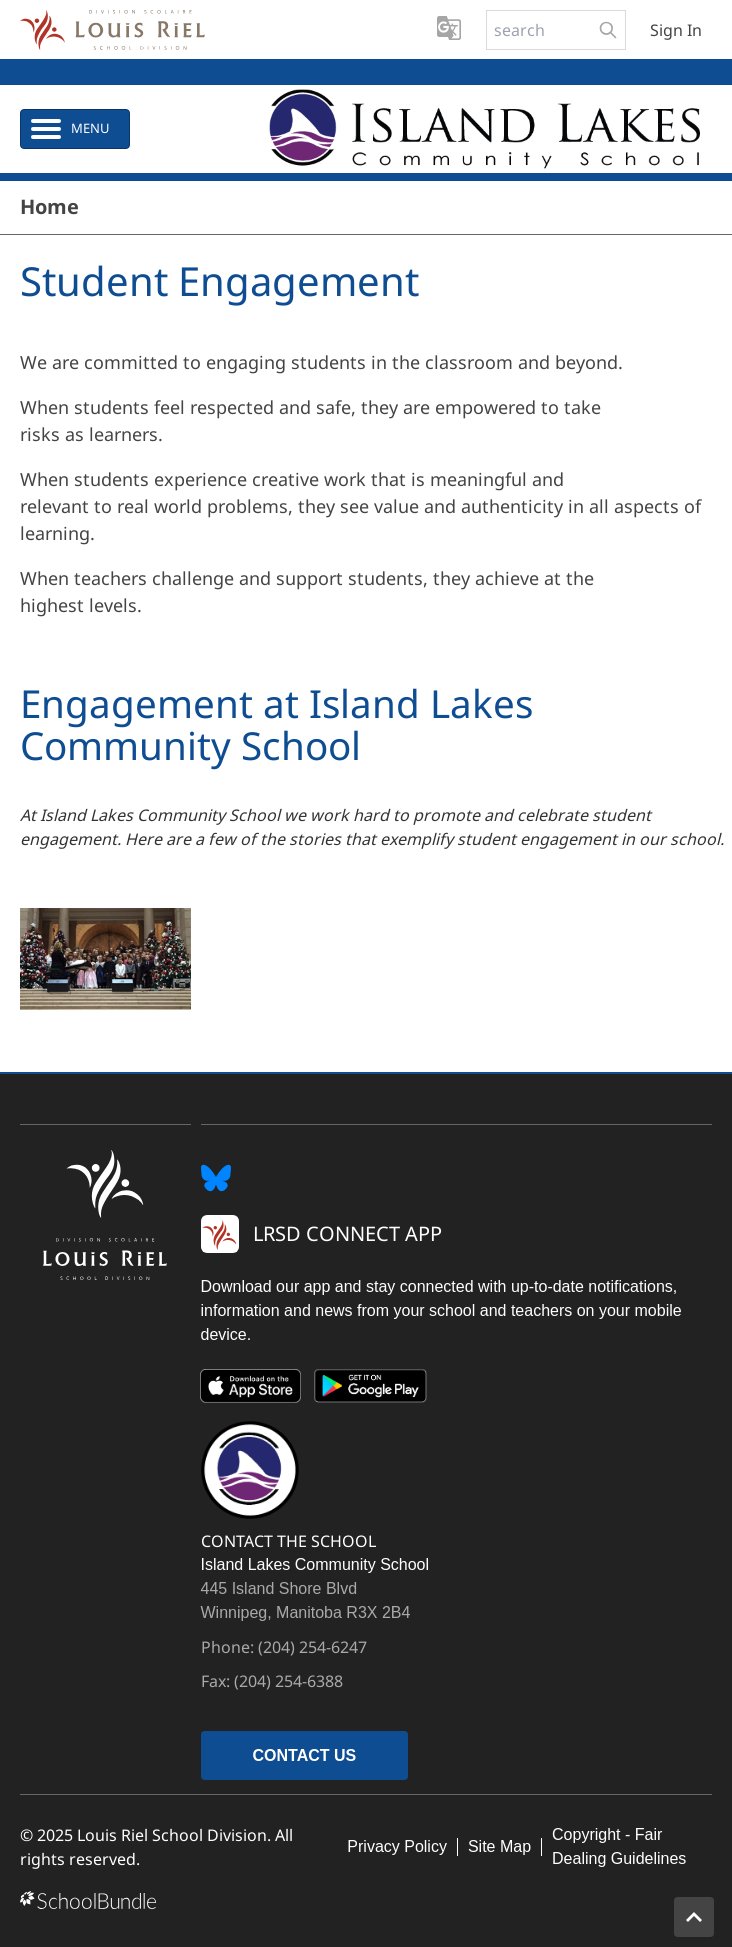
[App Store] (251, 1390)
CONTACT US (305, 1755)
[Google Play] (371, 1390)
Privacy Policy (397, 1846)
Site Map (499, 1846)
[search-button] (608, 30)
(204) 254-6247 (312, 1647)
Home (49, 207)
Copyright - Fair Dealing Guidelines (619, 1846)
